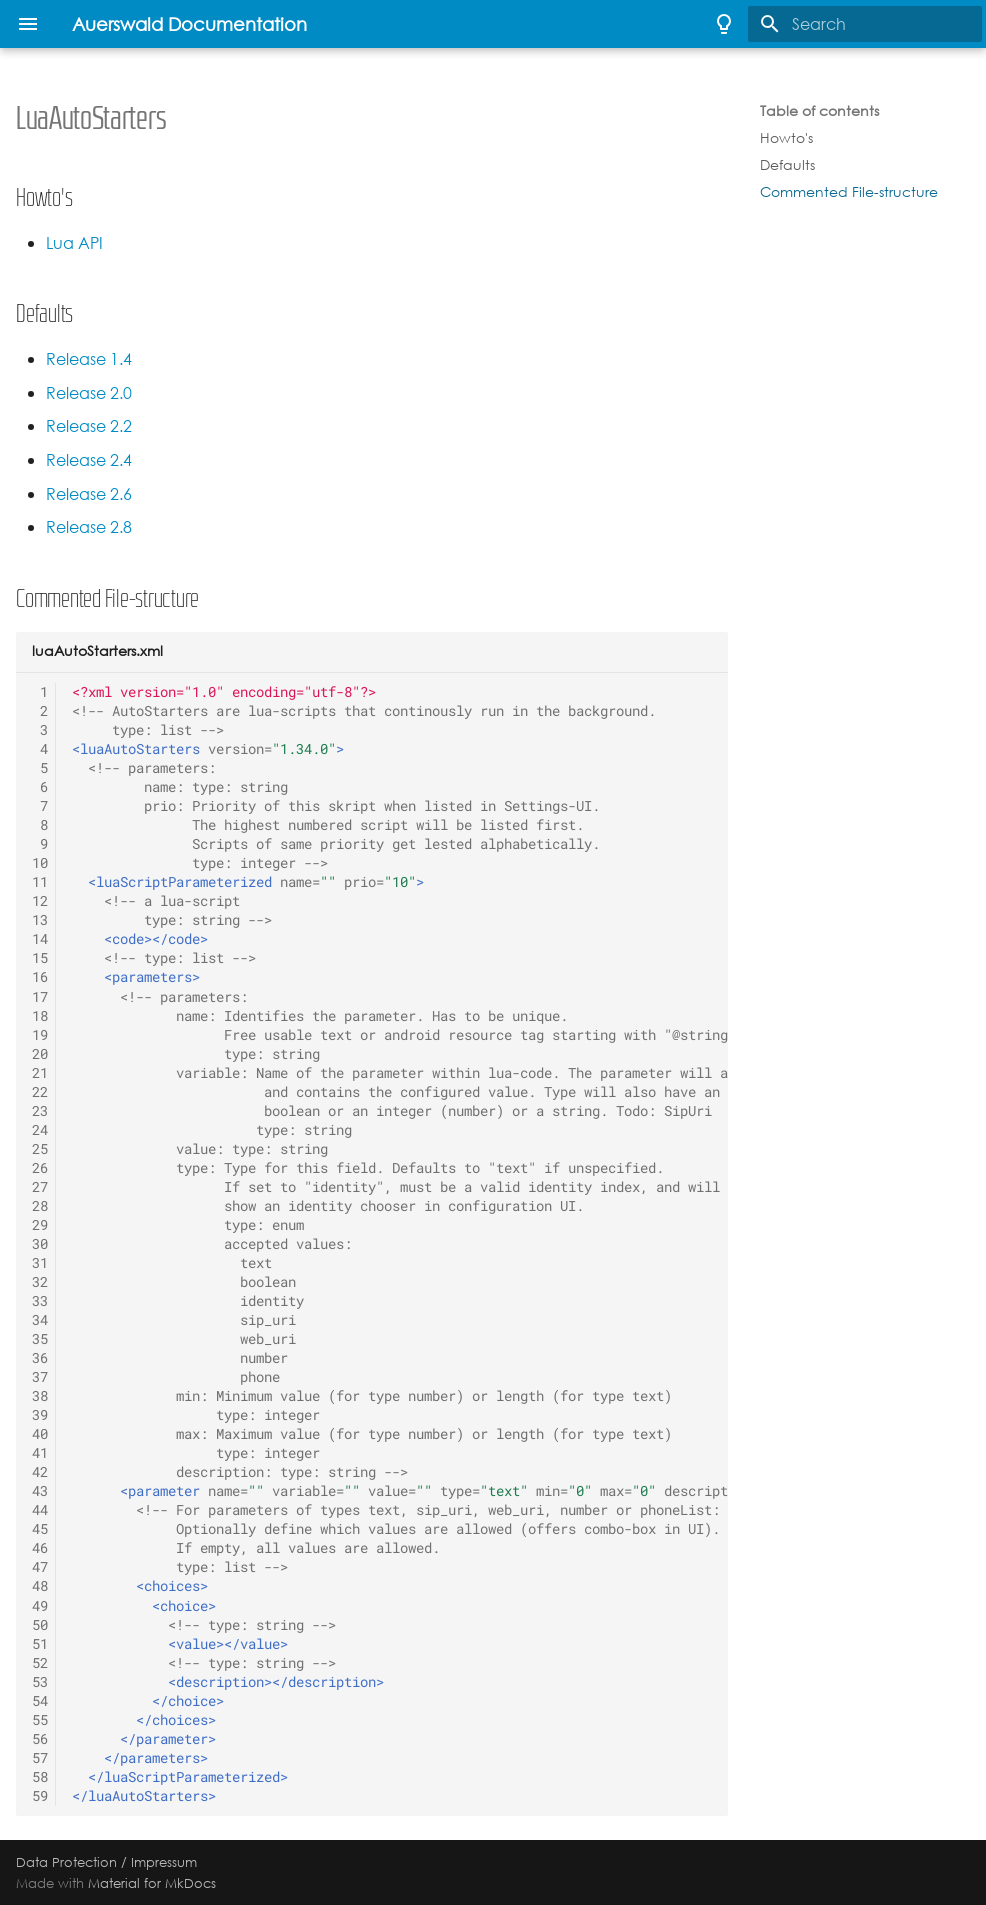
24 (40, 1130)
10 (40, 863)
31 (40, 1263)
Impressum (164, 1862)
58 (40, 1777)
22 (40, 1092)
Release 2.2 (89, 426)
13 (40, 920)
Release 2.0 (89, 393)
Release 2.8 (89, 527)
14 (40, 939)
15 (40, 958)
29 (40, 1225)
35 (40, 1339)
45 (40, 1529)
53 (40, 1682)
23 (40, 1111)
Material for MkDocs (152, 1883)
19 (40, 1035)
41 (40, 1453)
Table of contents (819, 111)
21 (40, 1073)
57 (40, 1758)
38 (40, 1396)
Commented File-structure (849, 192)
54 (40, 1701)
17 (40, 997)
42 (40, 1472)
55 (40, 1720)
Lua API (74, 243)
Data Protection (66, 1862)
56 (40, 1739)
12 (40, 901)
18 (40, 1016)
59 (40, 1796)
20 (40, 1054)
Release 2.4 (89, 460)
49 (40, 1606)
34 (40, 1320)
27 (40, 1187)
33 (40, 1301)
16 (40, 977)
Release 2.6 (89, 494)
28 (40, 1206)
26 (40, 1168)
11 (40, 882)
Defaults (787, 165)
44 (40, 1510)
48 (40, 1586)
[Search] (865, 24)
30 (40, 1244)
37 (40, 1377)
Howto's (786, 138)
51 (40, 1644)
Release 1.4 (89, 359)
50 (40, 1625)
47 (40, 1567)
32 (40, 1282)
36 (40, 1358)
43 (40, 1491)
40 (40, 1434)
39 (40, 1415)
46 (40, 1548)
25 (40, 1149)
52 (40, 1663)
